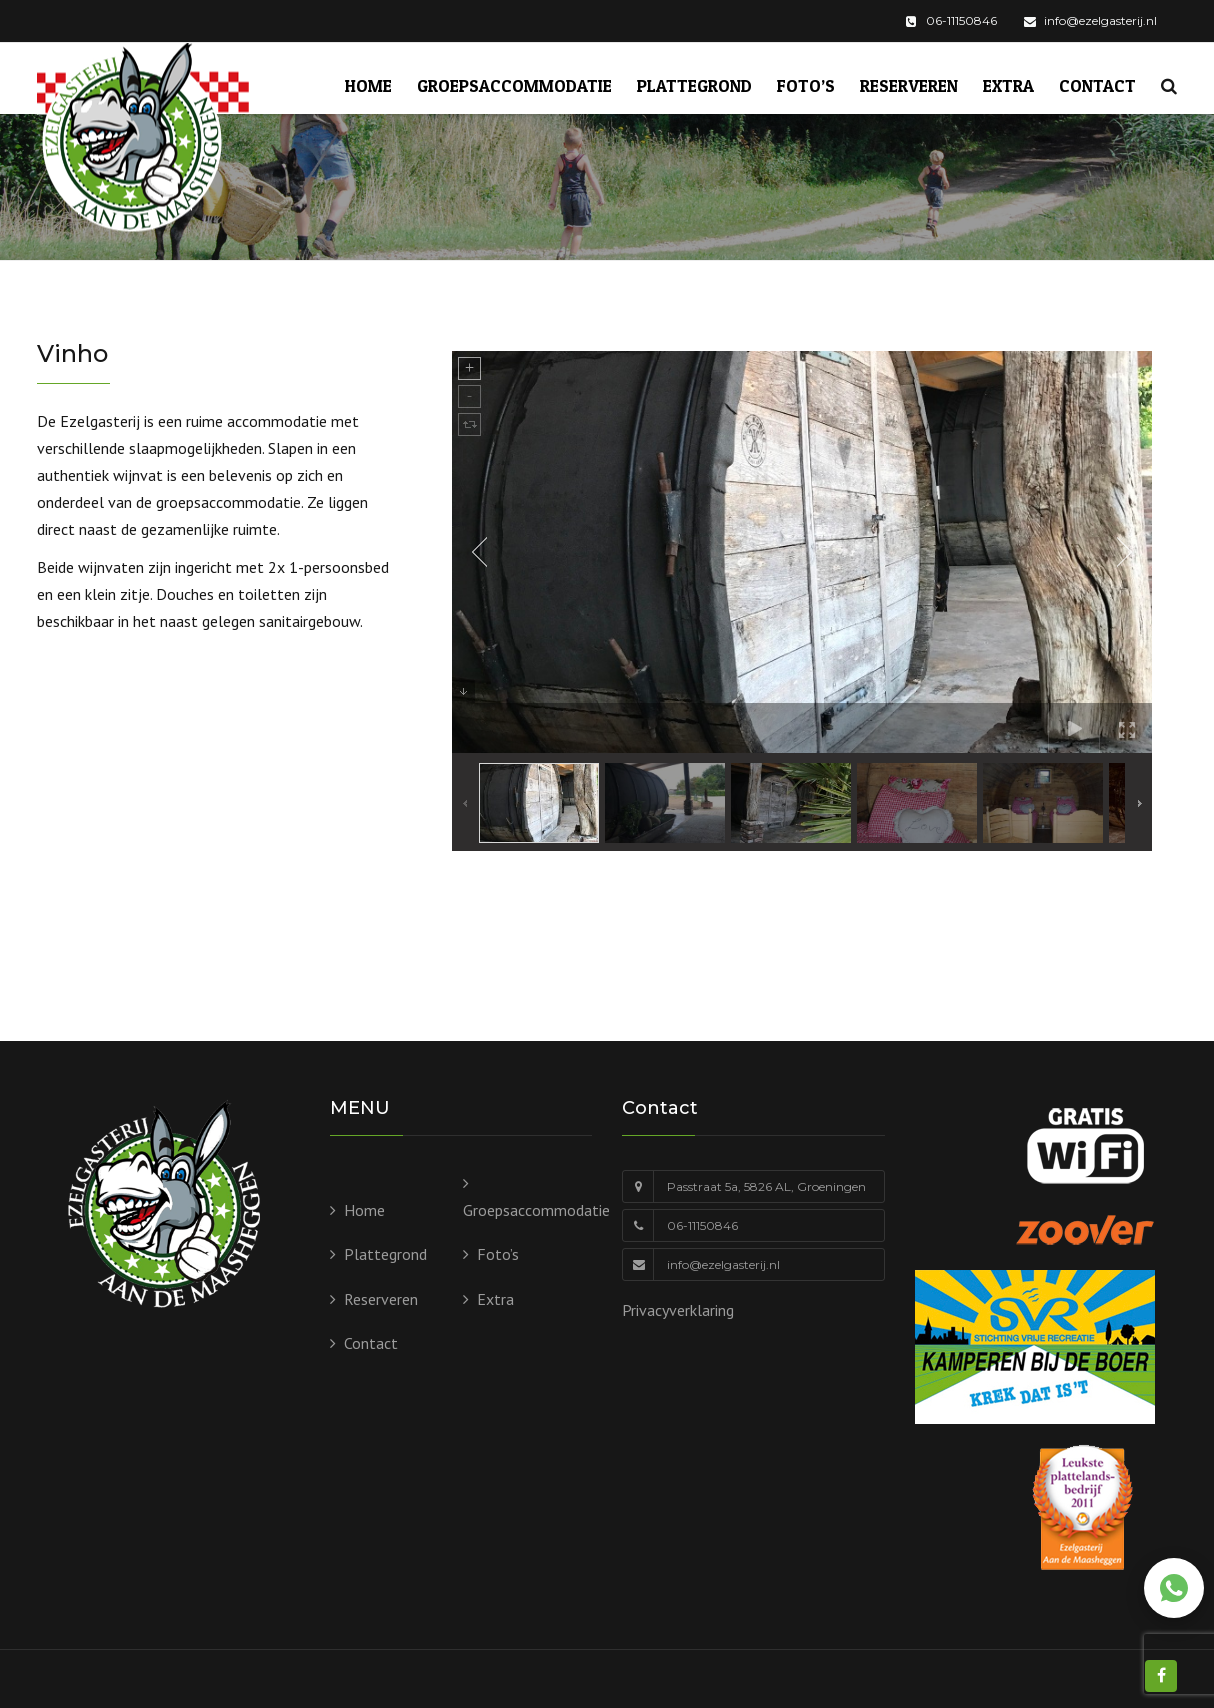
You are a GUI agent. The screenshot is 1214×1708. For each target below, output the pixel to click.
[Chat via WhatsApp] (1174, 1588)
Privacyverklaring (678, 1310)
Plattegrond (694, 85)
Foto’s (806, 85)
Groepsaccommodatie (514, 85)
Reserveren (909, 85)
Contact (1097, 85)
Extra (1008, 85)
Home (368, 85)
